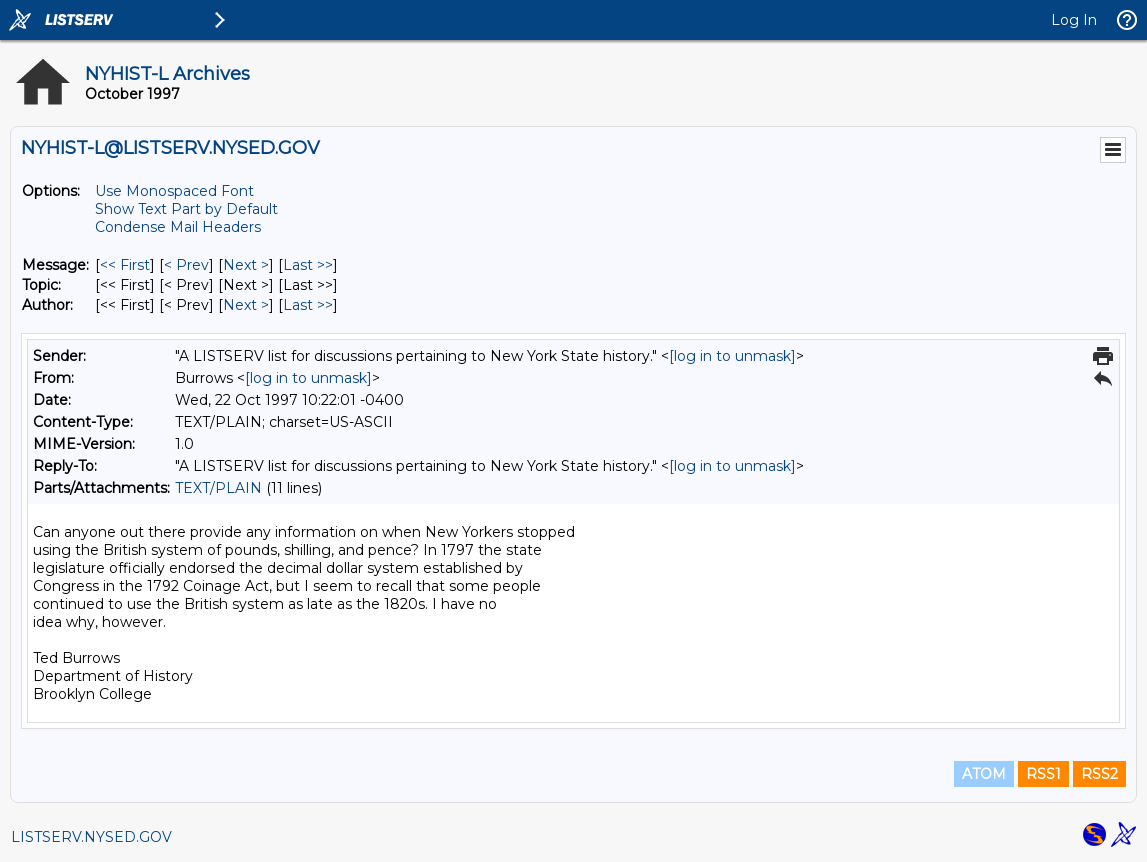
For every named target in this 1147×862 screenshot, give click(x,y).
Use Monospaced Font (174, 191)
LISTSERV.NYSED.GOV (91, 837)
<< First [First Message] (125, 265)
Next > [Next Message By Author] (246, 305)
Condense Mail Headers (178, 227)
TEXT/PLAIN (218, 488)
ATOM (984, 774)
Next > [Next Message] (246, 265)
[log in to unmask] (732, 356)
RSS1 (1043, 774)
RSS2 (1099, 774)
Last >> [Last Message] (308, 265)
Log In (1074, 20)
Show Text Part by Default (186, 209)
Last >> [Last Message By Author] (308, 305)
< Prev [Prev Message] (186, 265)
